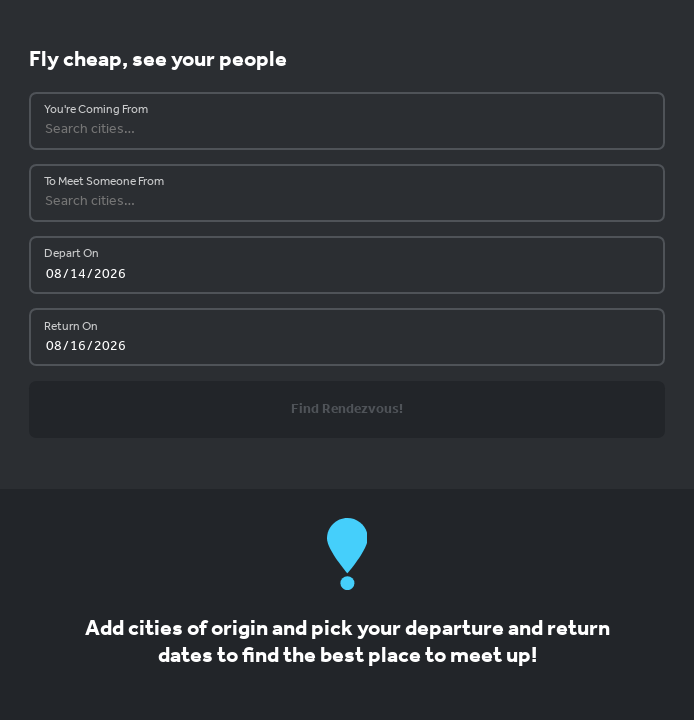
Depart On (71, 254)
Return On (71, 327)
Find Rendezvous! (347, 409)
